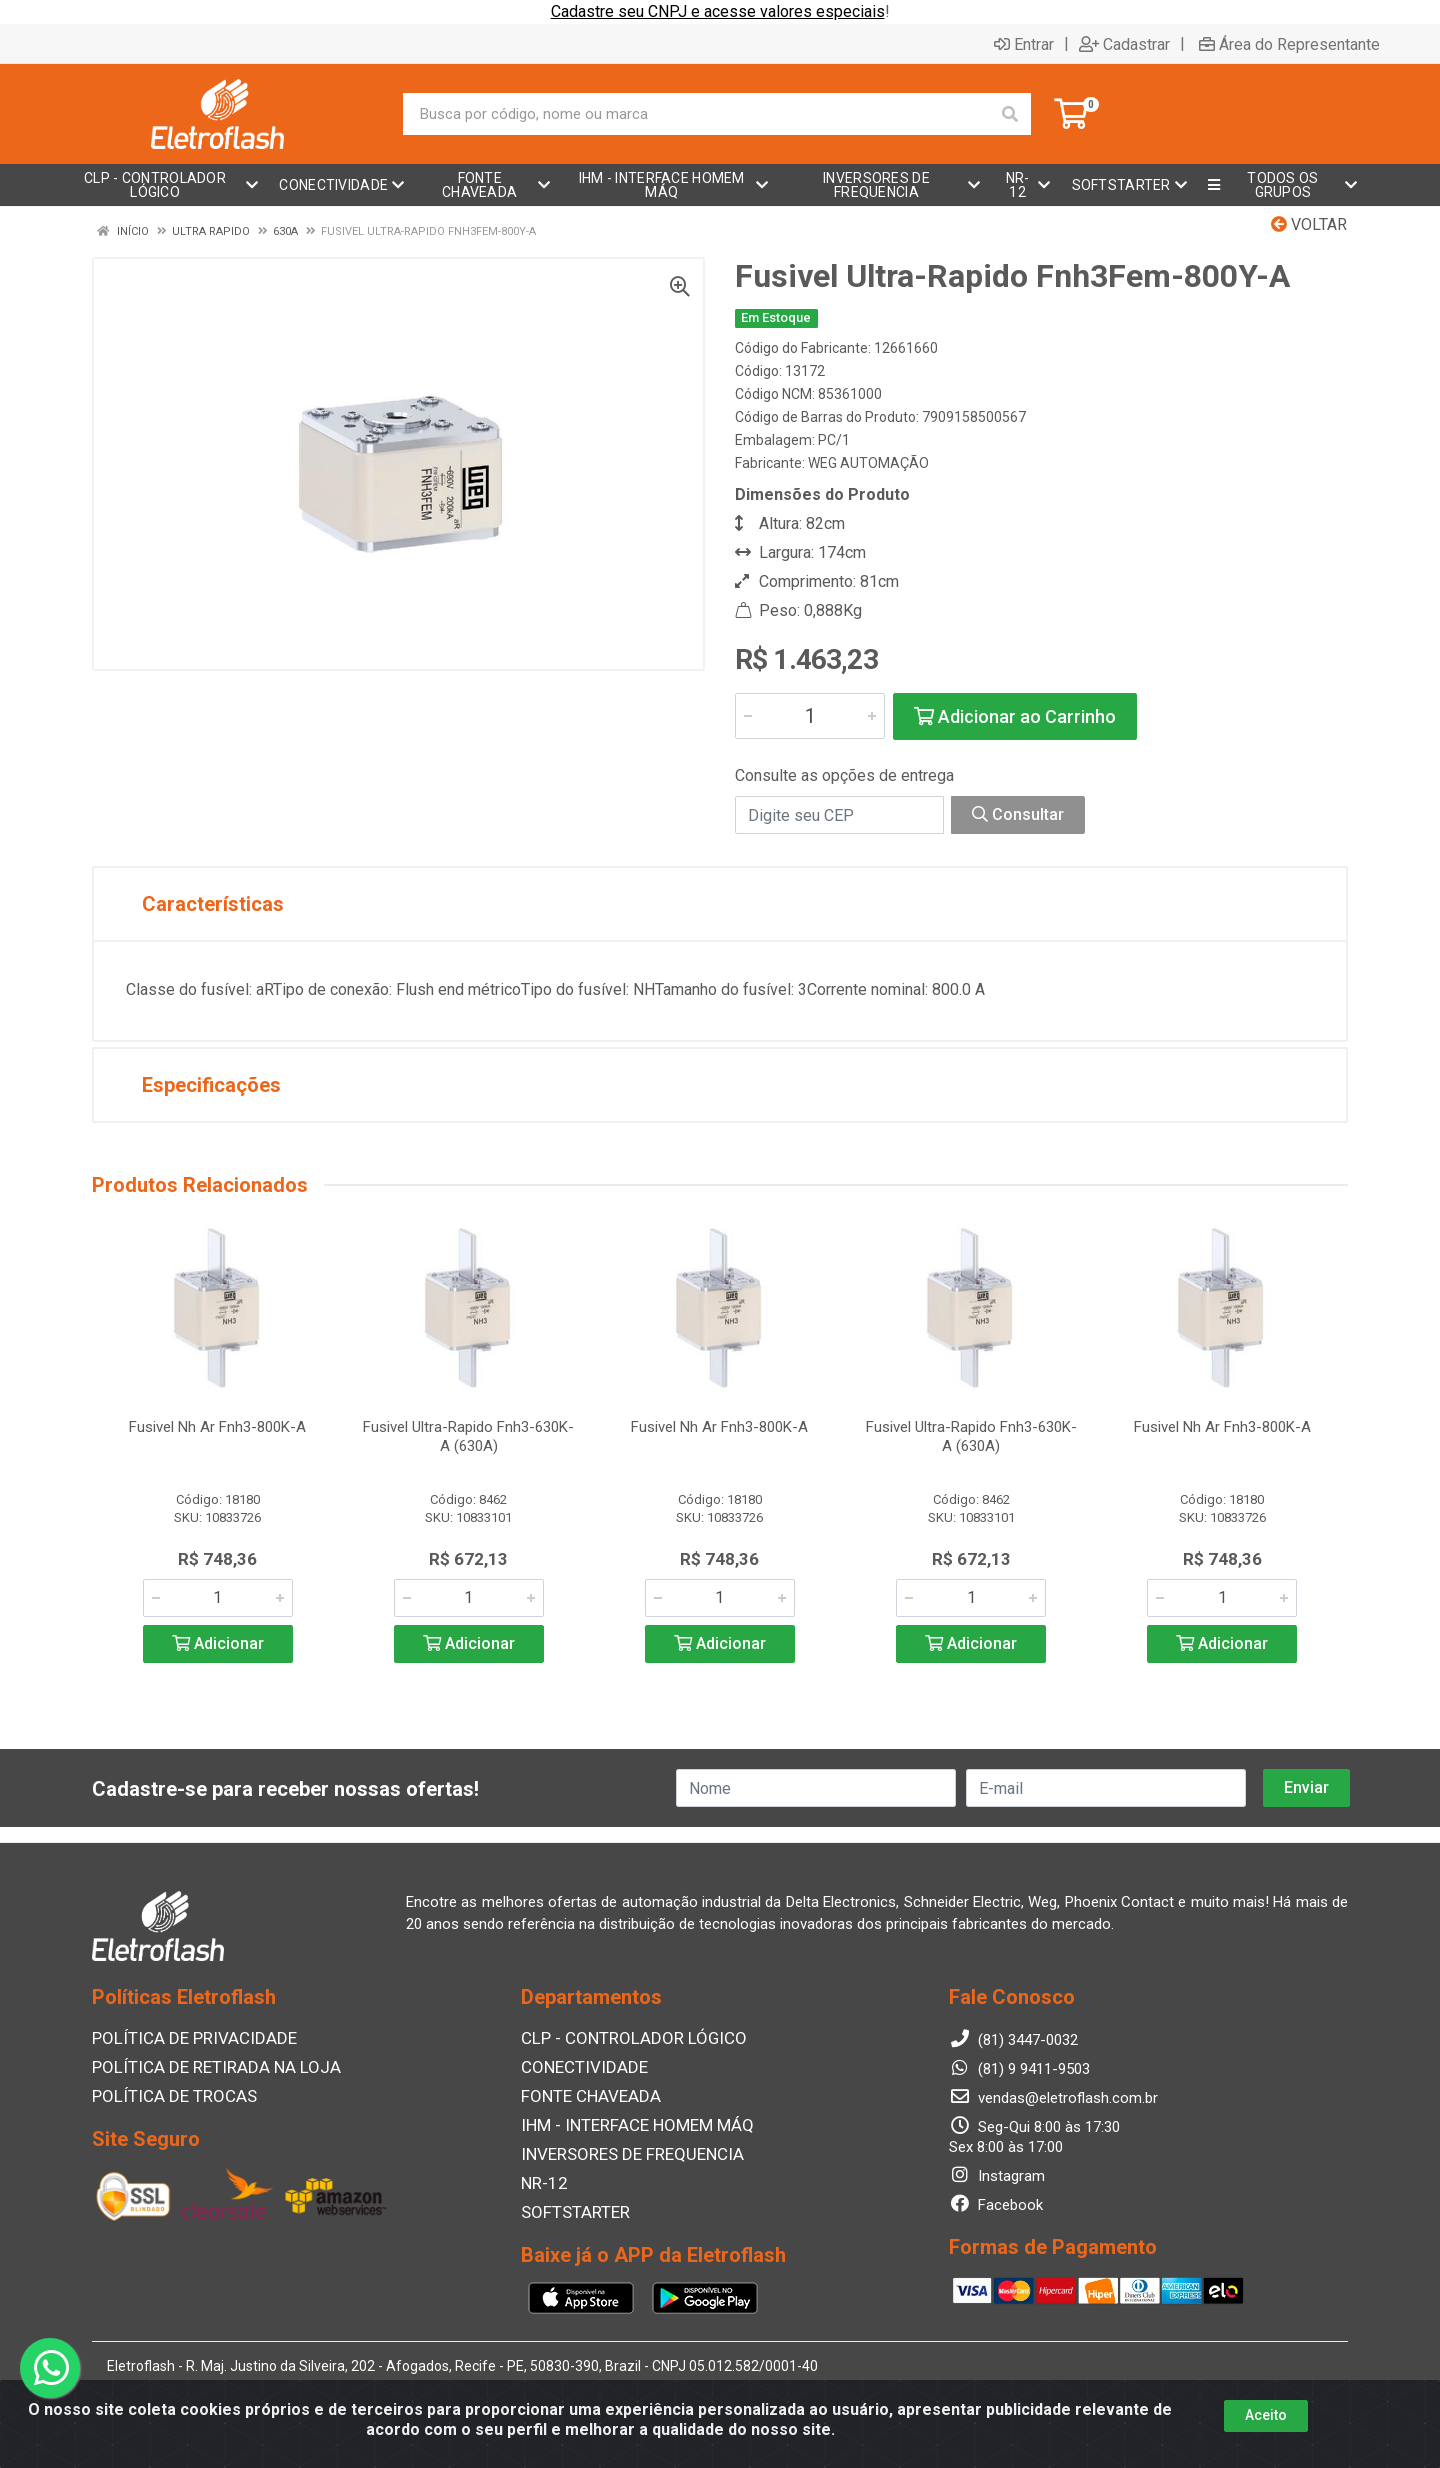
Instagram (997, 2177)
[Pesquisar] (1010, 114)
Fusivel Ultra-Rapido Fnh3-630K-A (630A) (468, 1436)
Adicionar (218, 1643)
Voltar (1309, 224)
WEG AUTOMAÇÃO (868, 463)
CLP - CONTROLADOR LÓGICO (621, 2039)
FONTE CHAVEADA (583, 2095)
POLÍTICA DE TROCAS (165, 2095)
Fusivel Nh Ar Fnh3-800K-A (217, 1427)
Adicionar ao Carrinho (1015, 716)
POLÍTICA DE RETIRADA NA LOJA (202, 2067)
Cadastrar (1124, 44)
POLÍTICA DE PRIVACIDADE (182, 2039)
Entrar (1024, 44)
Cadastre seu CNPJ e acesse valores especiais (718, 11)
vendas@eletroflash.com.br (1053, 2099)
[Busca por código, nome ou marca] (696, 114)
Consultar (1018, 814)
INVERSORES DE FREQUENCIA (619, 2151)
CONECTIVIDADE (576, 2067)
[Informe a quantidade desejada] (810, 716)
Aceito (1266, 2415)
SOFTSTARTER (569, 2207)
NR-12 (541, 2179)
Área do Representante (1289, 44)
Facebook (996, 2206)
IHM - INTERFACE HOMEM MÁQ (624, 2123)
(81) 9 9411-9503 (1019, 2070)
